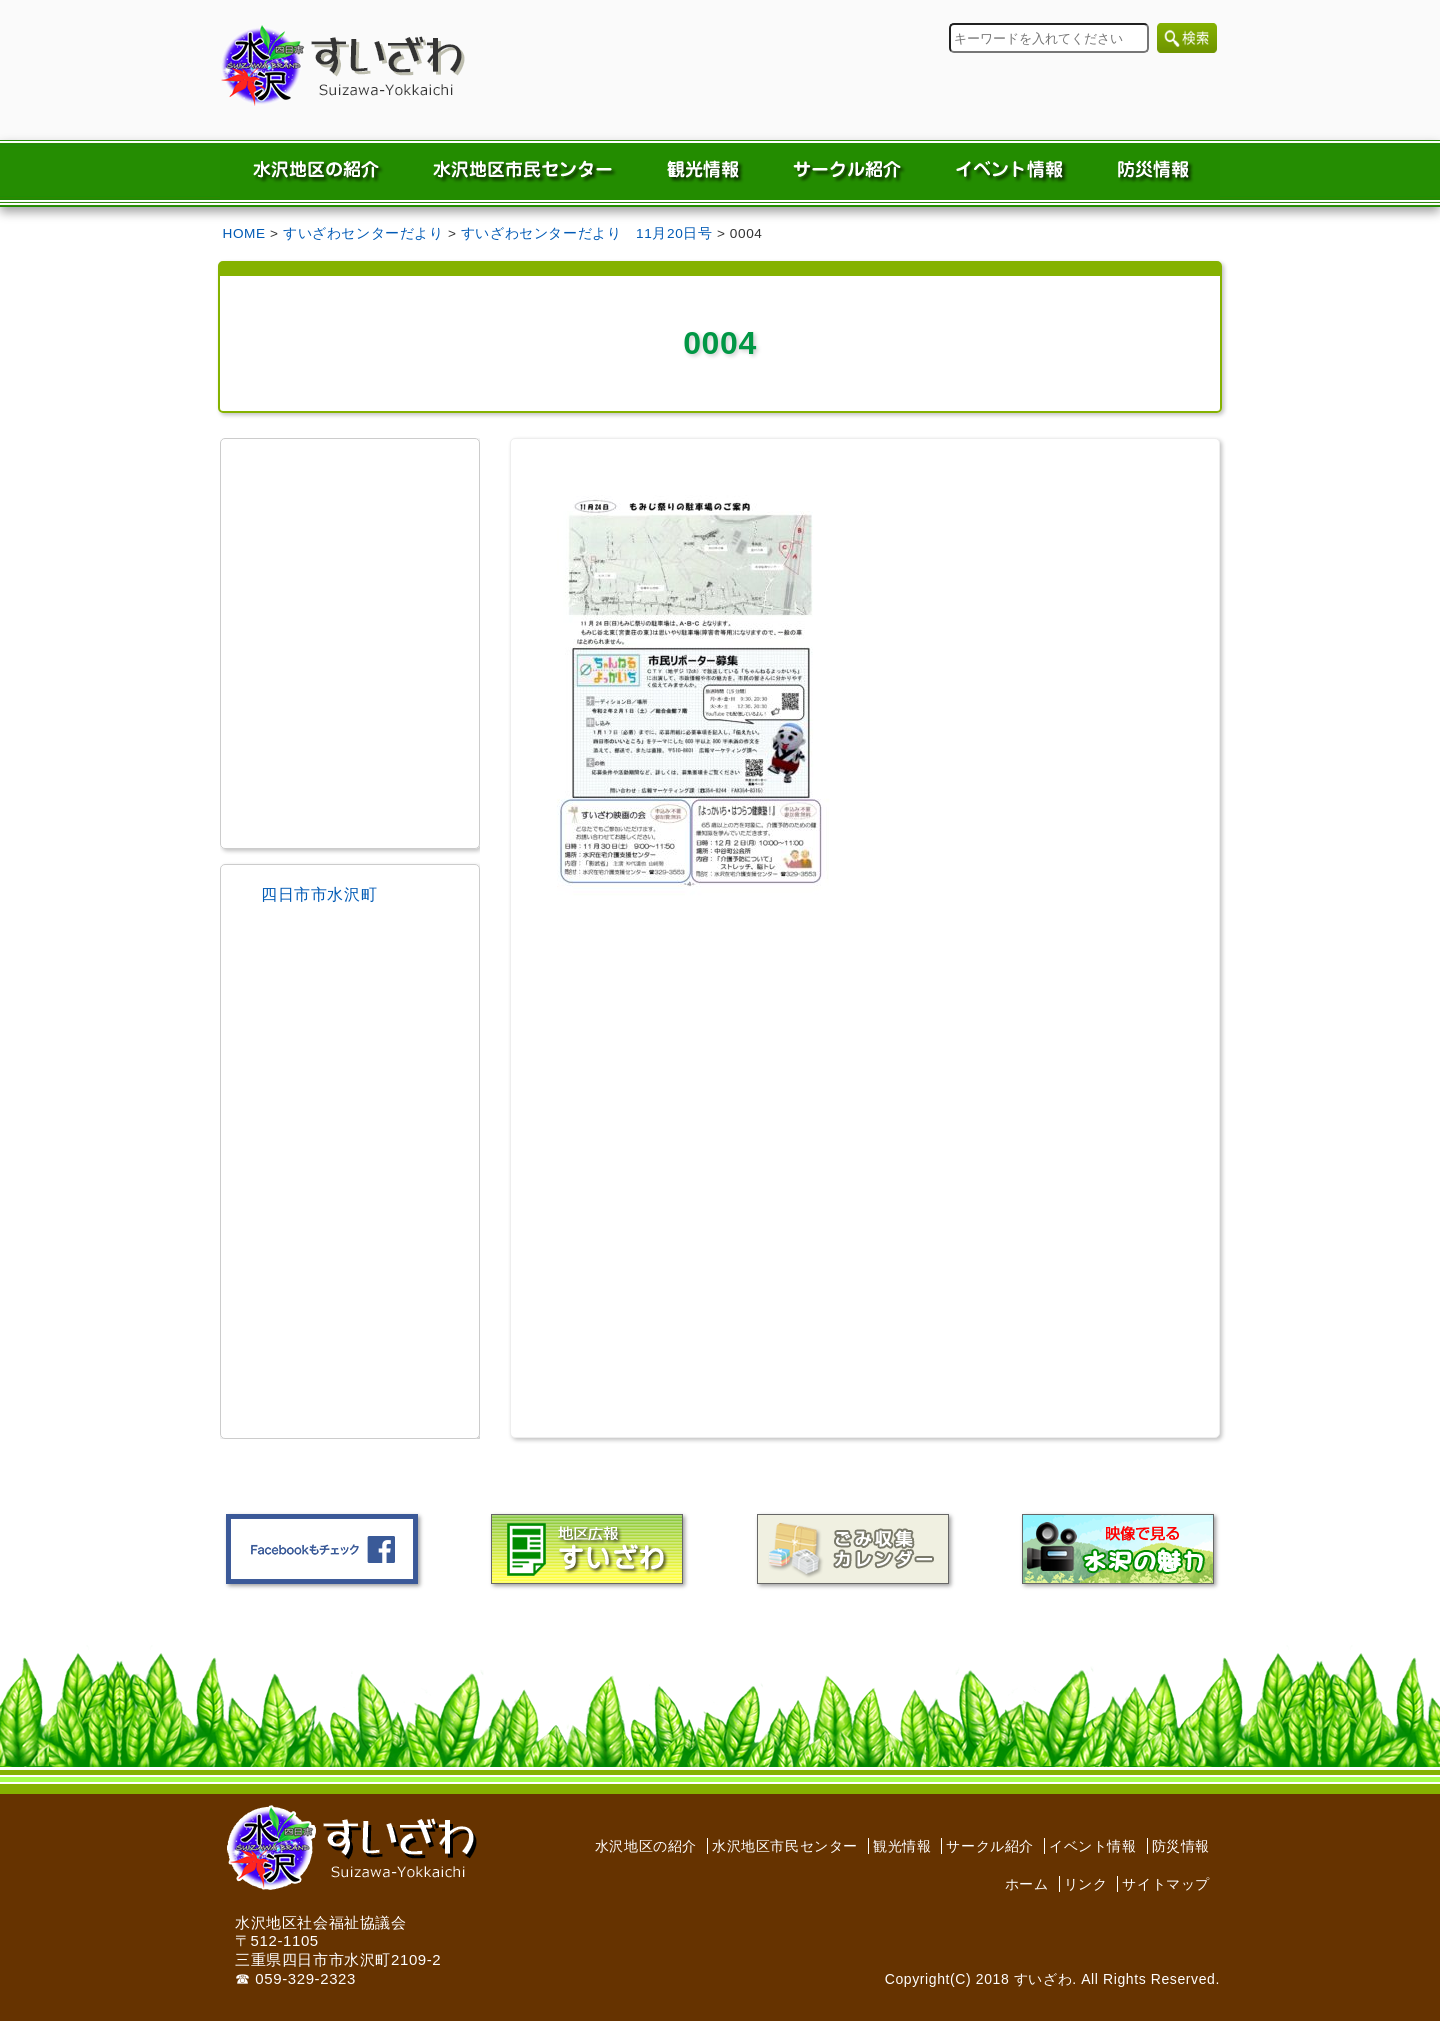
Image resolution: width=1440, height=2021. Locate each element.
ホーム (1027, 1884)
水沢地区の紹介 (646, 1846)
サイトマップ (1166, 1884)
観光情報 (902, 1846)
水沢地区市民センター (785, 1846)
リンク (1086, 1884)
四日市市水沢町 (319, 894)
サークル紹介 (990, 1846)
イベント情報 (1093, 1846)
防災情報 (1181, 1846)
